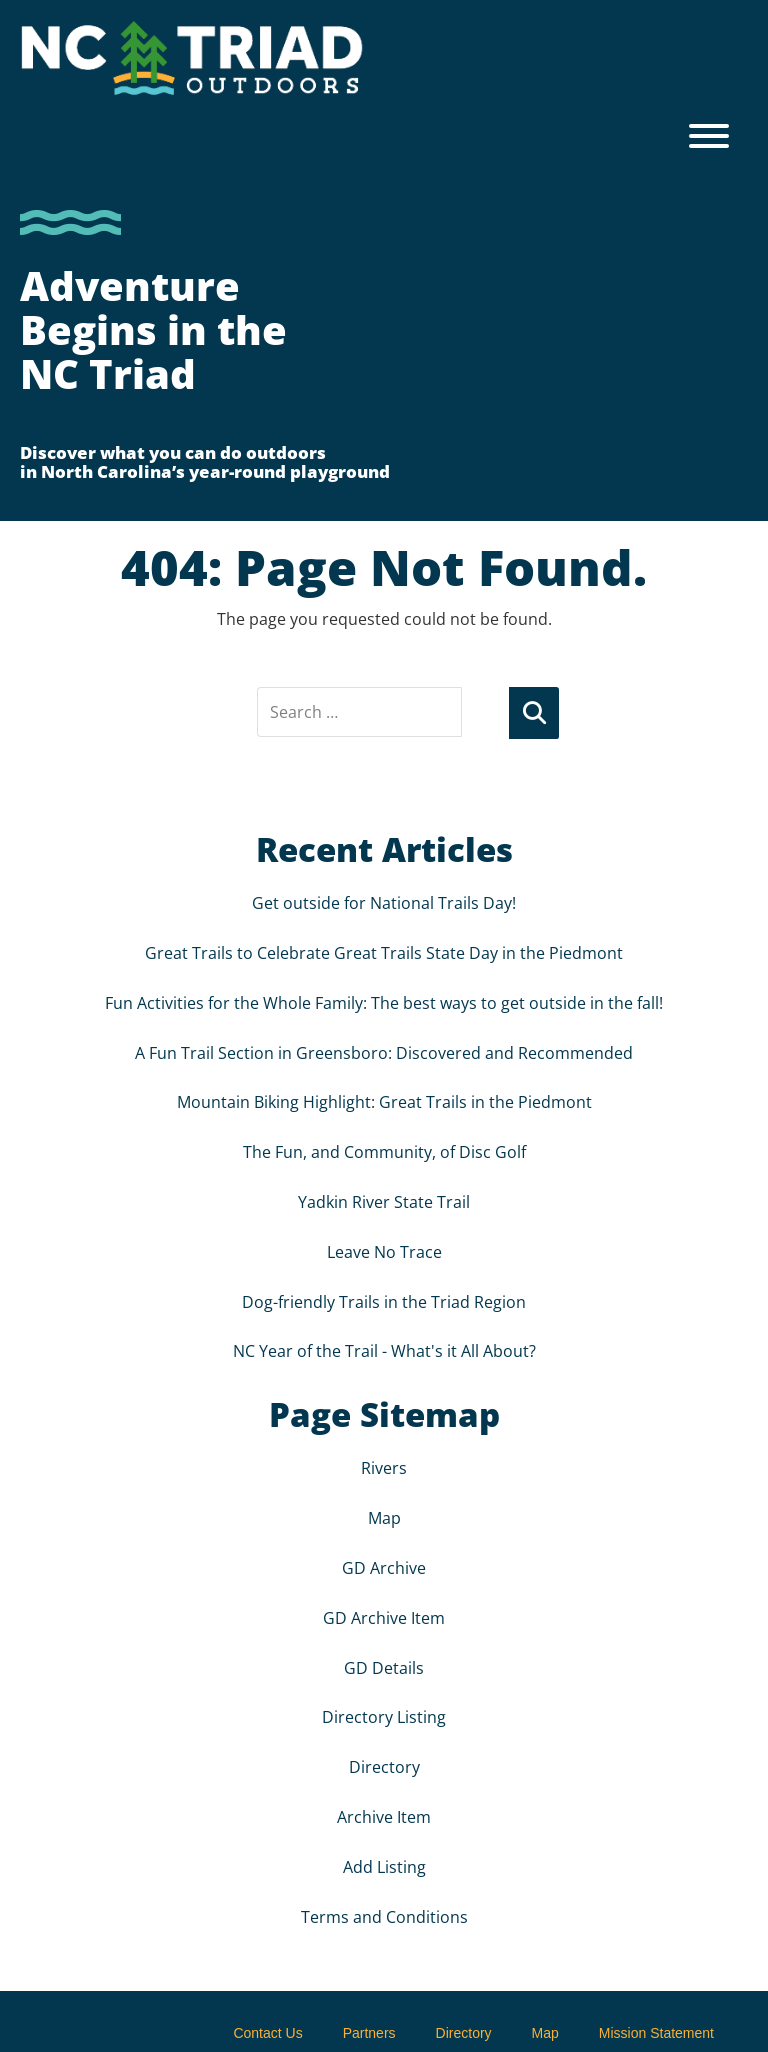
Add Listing (384, 1865)
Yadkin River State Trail (384, 1200)
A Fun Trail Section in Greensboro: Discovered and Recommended (384, 1051)
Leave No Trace (384, 1250)
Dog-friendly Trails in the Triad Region (384, 1300)
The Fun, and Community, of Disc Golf (384, 1150)
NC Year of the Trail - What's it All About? (384, 1349)
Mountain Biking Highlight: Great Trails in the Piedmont (384, 1100)
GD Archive (384, 1566)
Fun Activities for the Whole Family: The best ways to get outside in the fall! (384, 1001)
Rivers (384, 1466)
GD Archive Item (384, 1616)
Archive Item (384, 1815)
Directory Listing (384, 1715)
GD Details (384, 1666)
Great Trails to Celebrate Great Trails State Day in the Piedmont (384, 951)
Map (384, 1516)
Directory (384, 1765)
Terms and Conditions (384, 1915)
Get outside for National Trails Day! (384, 901)
